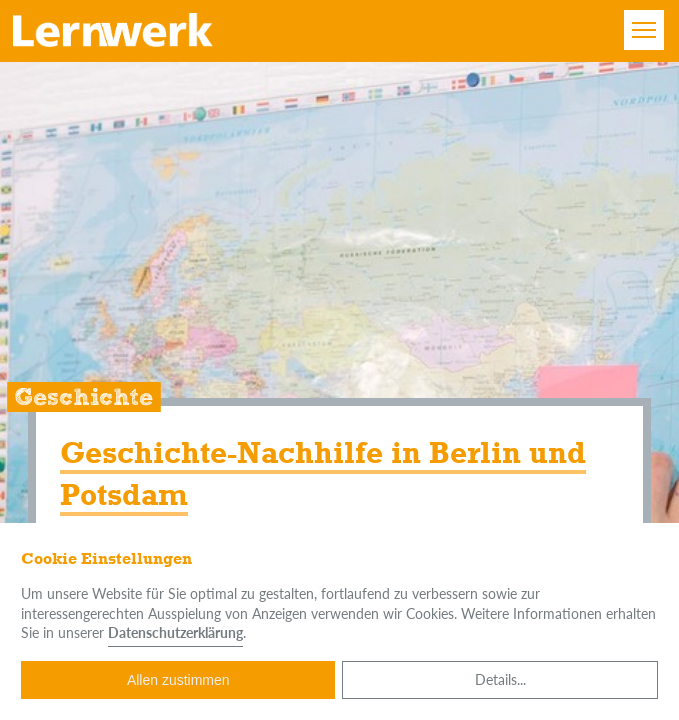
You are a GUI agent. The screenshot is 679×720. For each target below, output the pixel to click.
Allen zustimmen (178, 680)
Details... (500, 679)
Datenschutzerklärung (175, 632)
